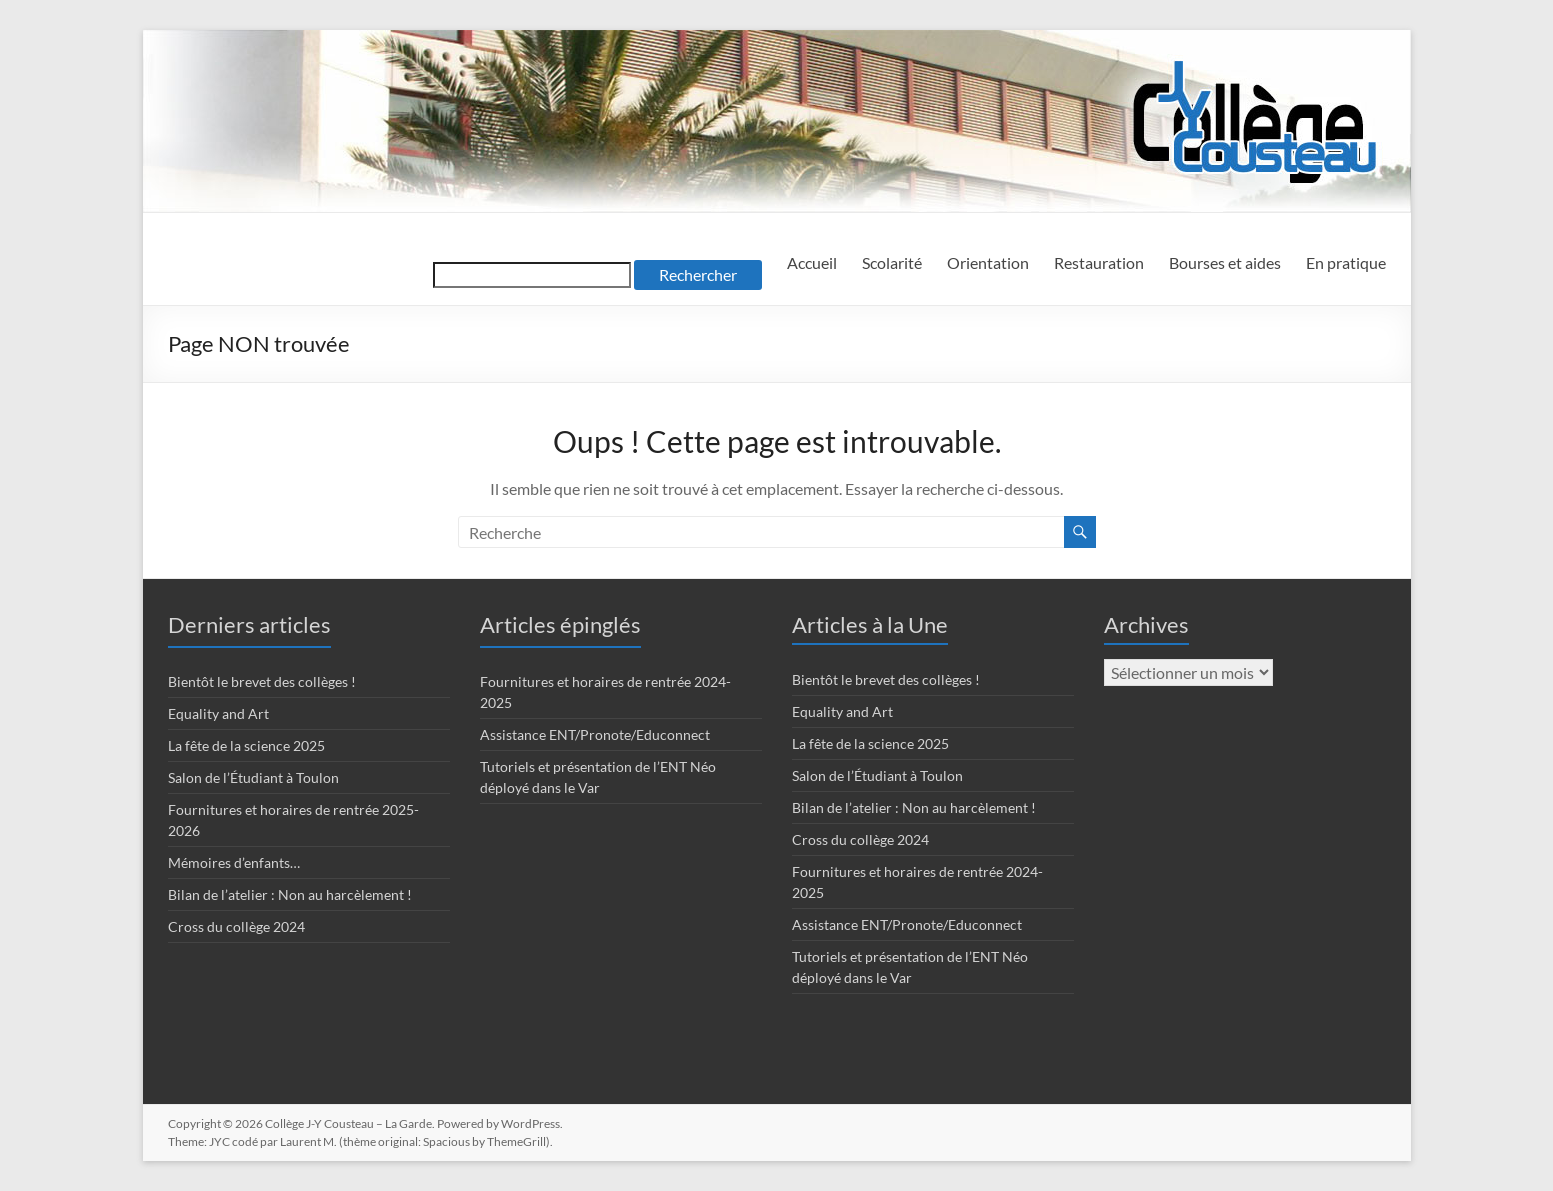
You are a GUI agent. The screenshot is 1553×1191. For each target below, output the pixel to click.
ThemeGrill (516, 1141)
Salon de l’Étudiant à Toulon (253, 777)
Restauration (1099, 262)
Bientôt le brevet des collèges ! (262, 681)
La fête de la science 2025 (246, 745)
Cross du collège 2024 (236, 926)
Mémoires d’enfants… (234, 862)
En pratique (1346, 262)
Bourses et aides (1225, 262)
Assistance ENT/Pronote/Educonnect (595, 734)
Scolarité (892, 262)
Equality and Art (218, 713)
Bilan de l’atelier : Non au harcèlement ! (290, 894)
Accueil (812, 262)
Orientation (988, 262)
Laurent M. (308, 1141)
